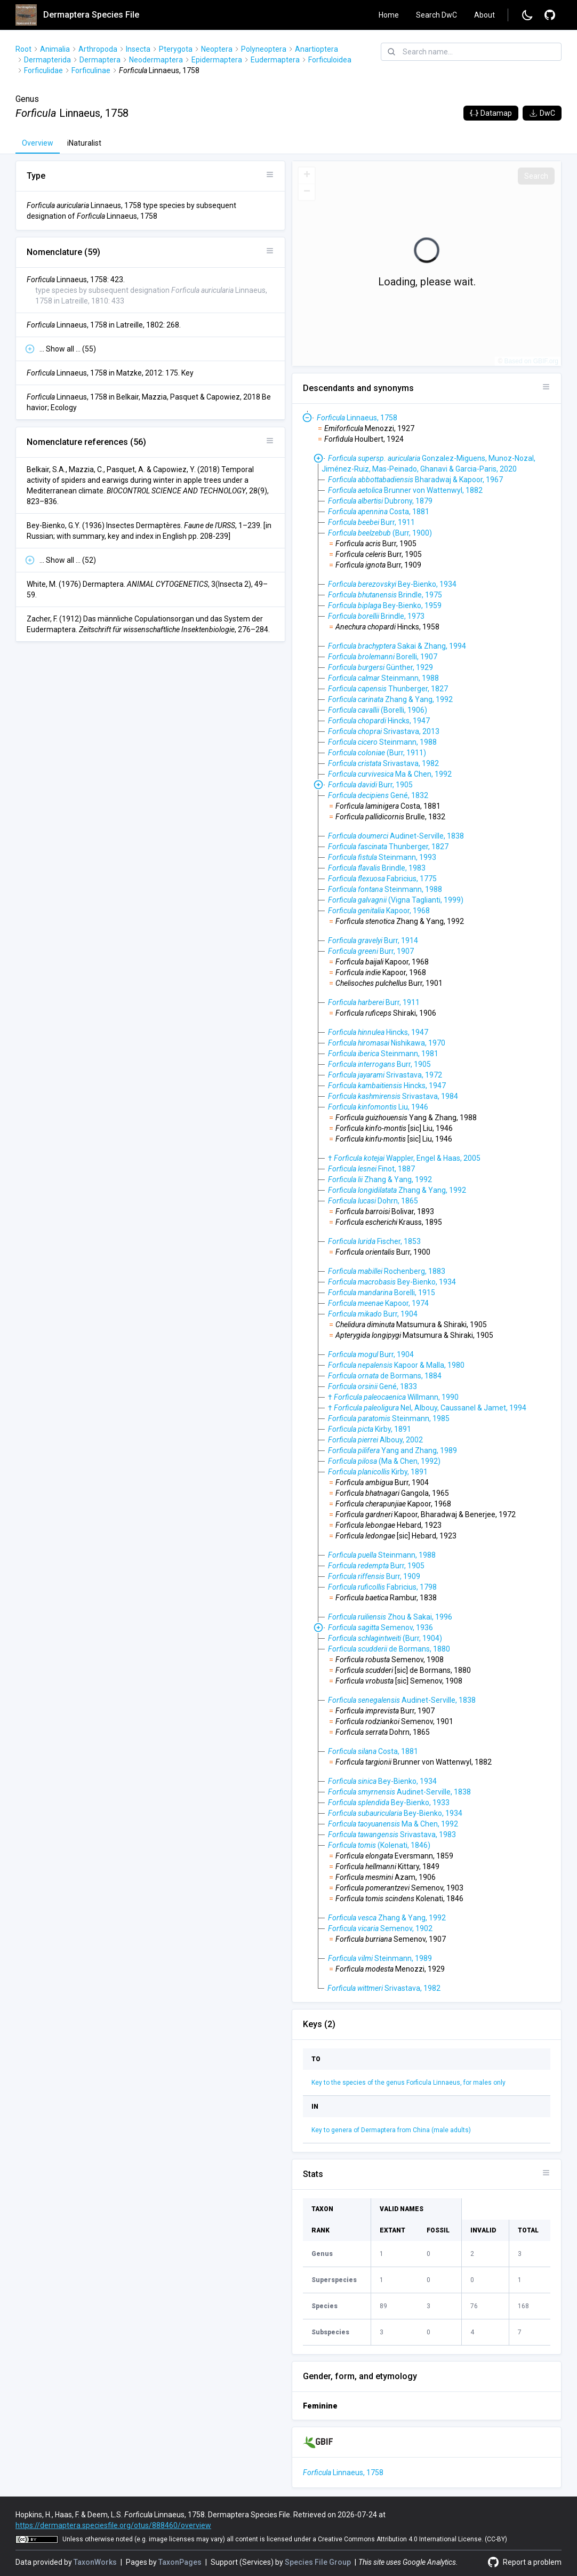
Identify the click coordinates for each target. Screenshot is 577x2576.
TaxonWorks (96, 2562)
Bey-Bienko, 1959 (385, 605)
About (484, 15)
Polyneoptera (263, 49)
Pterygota (176, 49)
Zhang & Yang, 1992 (390, 699)
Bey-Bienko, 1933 (389, 1802)
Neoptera (217, 49)
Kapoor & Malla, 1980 (396, 1365)
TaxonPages (180, 2562)
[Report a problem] (550, 14)
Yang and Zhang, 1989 (392, 1450)
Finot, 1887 (371, 1169)
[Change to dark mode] (527, 15)
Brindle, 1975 (385, 595)
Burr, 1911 (371, 522)
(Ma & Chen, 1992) (384, 1461)
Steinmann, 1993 (382, 857)
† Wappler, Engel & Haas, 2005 (404, 1158)
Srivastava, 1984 (393, 1096)
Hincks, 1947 (379, 720)
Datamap (491, 113)
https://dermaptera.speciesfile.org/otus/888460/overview (113, 2525)
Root (23, 49)
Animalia (55, 49)
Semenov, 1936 (380, 1627)
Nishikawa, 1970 (386, 1043)
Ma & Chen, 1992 (390, 774)
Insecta (138, 49)
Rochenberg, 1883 (386, 1271)
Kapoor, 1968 (379, 910)
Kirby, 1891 (369, 1429)
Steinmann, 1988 (383, 678)
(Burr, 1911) (377, 752)
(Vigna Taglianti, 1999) (395, 900)
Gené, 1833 (372, 1386)
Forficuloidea (329, 59)
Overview (37, 143)
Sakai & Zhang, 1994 (397, 646)
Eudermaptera (275, 59)
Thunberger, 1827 (388, 688)
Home (389, 15)
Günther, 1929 (380, 667)
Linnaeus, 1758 (357, 417)
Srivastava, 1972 (385, 1075)
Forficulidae (43, 70)
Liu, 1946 (378, 1107)
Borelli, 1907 (382, 656)
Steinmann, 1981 (383, 1053)
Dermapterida (47, 59)
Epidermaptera (216, 59)
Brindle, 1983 (377, 868)
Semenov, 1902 (380, 1928)
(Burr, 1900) (380, 533)
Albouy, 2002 (375, 1439)
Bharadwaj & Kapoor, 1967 (415, 479)
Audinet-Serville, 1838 (396, 836)
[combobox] (471, 52)
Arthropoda (97, 49)
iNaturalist (84, 143)
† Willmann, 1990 (393, 1397)
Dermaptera (100, 59)
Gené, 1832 (378, 795)
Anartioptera (316, 49)
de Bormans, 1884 (385, 1375)
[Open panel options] (270, 174)
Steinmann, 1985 (389, 1418)
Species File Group (318, 2562)
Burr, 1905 (370, 784)
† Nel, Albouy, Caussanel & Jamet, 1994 (427, 1407)
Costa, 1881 (378, 511)
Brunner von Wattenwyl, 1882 (405, 490)
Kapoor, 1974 (378, 1303)
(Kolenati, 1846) (379, 1845)
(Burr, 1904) (385, 1638)
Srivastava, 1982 (383, 763)
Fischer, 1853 (374, 1241)
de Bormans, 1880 (389, 1649)
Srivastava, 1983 (392, 1834)
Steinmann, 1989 (380, 1958)
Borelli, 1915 (381, 1292)
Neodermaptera (156, 59)
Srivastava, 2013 (383, 731)
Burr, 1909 (374, 1576)
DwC (542, 113)
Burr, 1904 (373, 1314)
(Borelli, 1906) (377, 710)
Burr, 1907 (371, 951)
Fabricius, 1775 (382, 878)
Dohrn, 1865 (373, 1201)
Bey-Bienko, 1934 (392, 584)
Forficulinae (90, 70)
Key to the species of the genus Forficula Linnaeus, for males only (408, 2082)
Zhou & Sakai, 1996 (390, 1617)
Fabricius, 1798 (382, 1587)
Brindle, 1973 (376, 616)
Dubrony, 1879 (380, 501)
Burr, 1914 (373, 940)
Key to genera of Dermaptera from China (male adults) (391, 2130)
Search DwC (436, 15)
